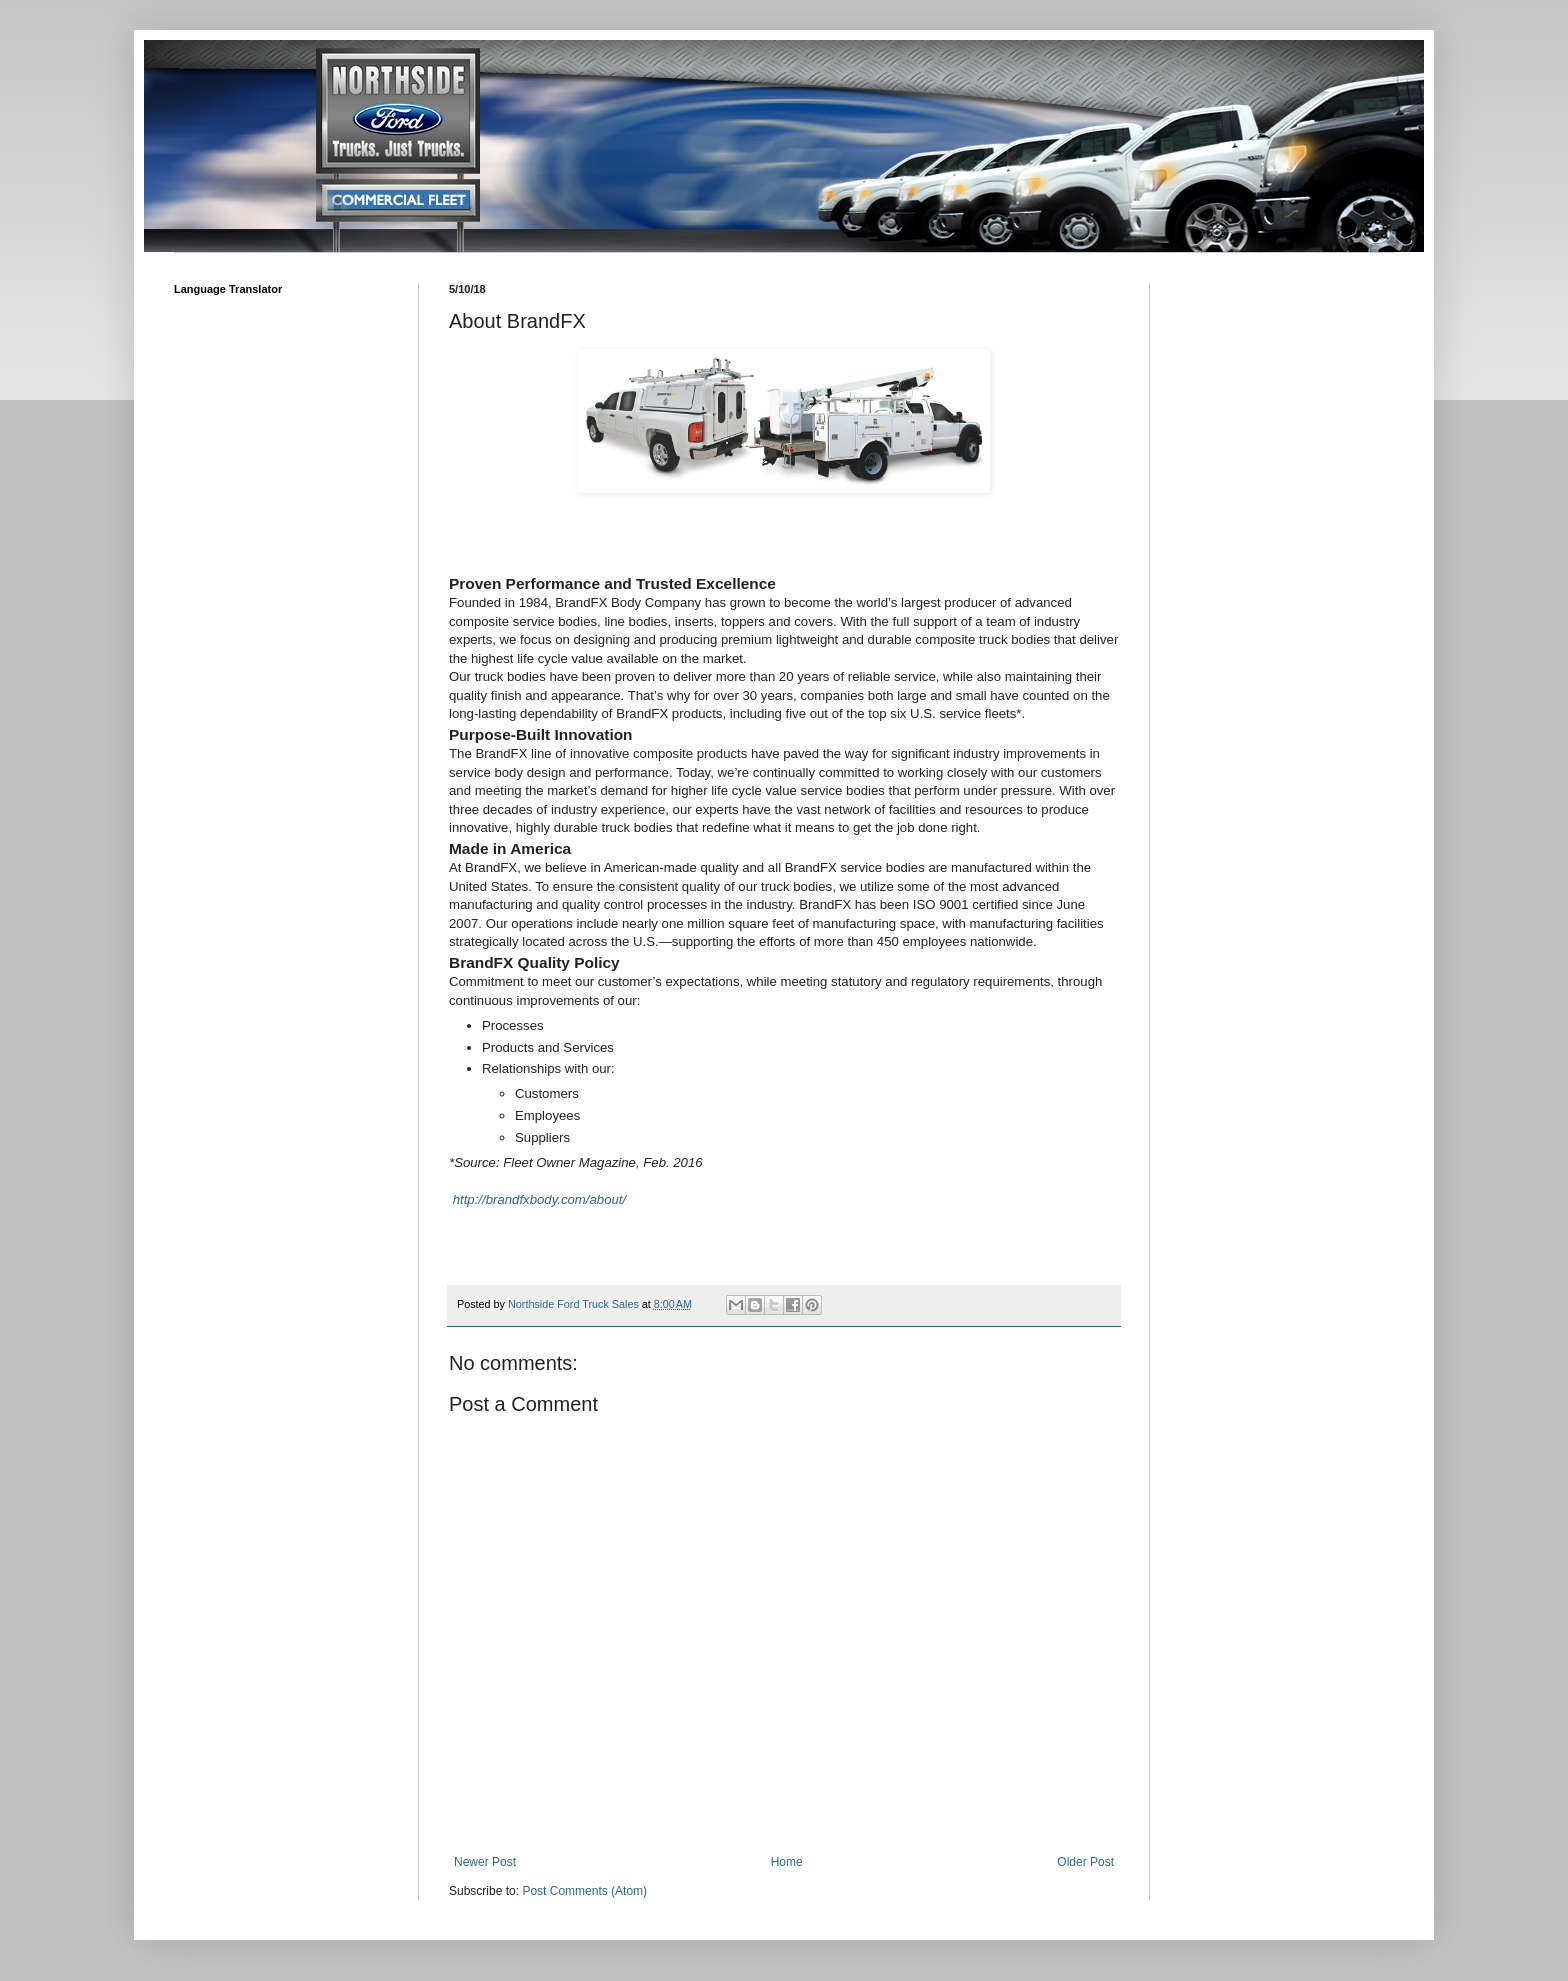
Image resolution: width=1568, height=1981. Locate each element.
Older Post (1085, 1862)
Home (787, 1862)
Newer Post (485, 1862)
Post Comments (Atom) (584, 1891)
